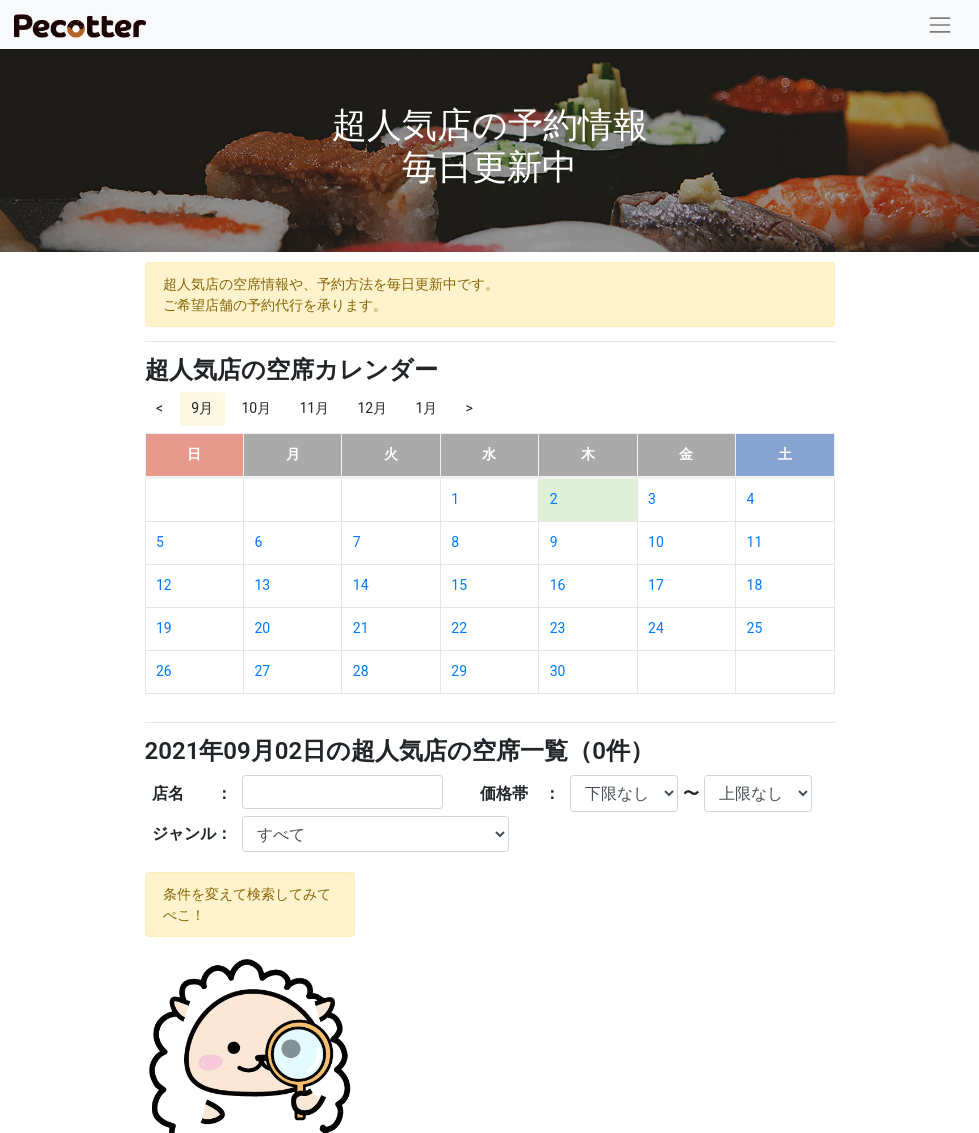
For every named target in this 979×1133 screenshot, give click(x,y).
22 (459, 628)
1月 (426, 408)
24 (656, 628)
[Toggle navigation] (940, 24)
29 (459, 671)
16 (558, 585)
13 (262, 585)
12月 (372, 408)
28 (361, 671)
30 (558, 671)
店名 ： (192, 793)
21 (361, 628)
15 (459, 585)
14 (361, 585)
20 (262, 628)
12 (164, 585)
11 (755, 542)
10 (656, 542)
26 (164, 671)
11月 (314, 408)
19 (164, 628)
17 (656, 585)
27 (262, 671)
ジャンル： (192, 833)
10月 (256, 408)
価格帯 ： (520, 793)
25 (755, 628)
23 (558, 628)
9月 (202, 408)
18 (755, 585)
